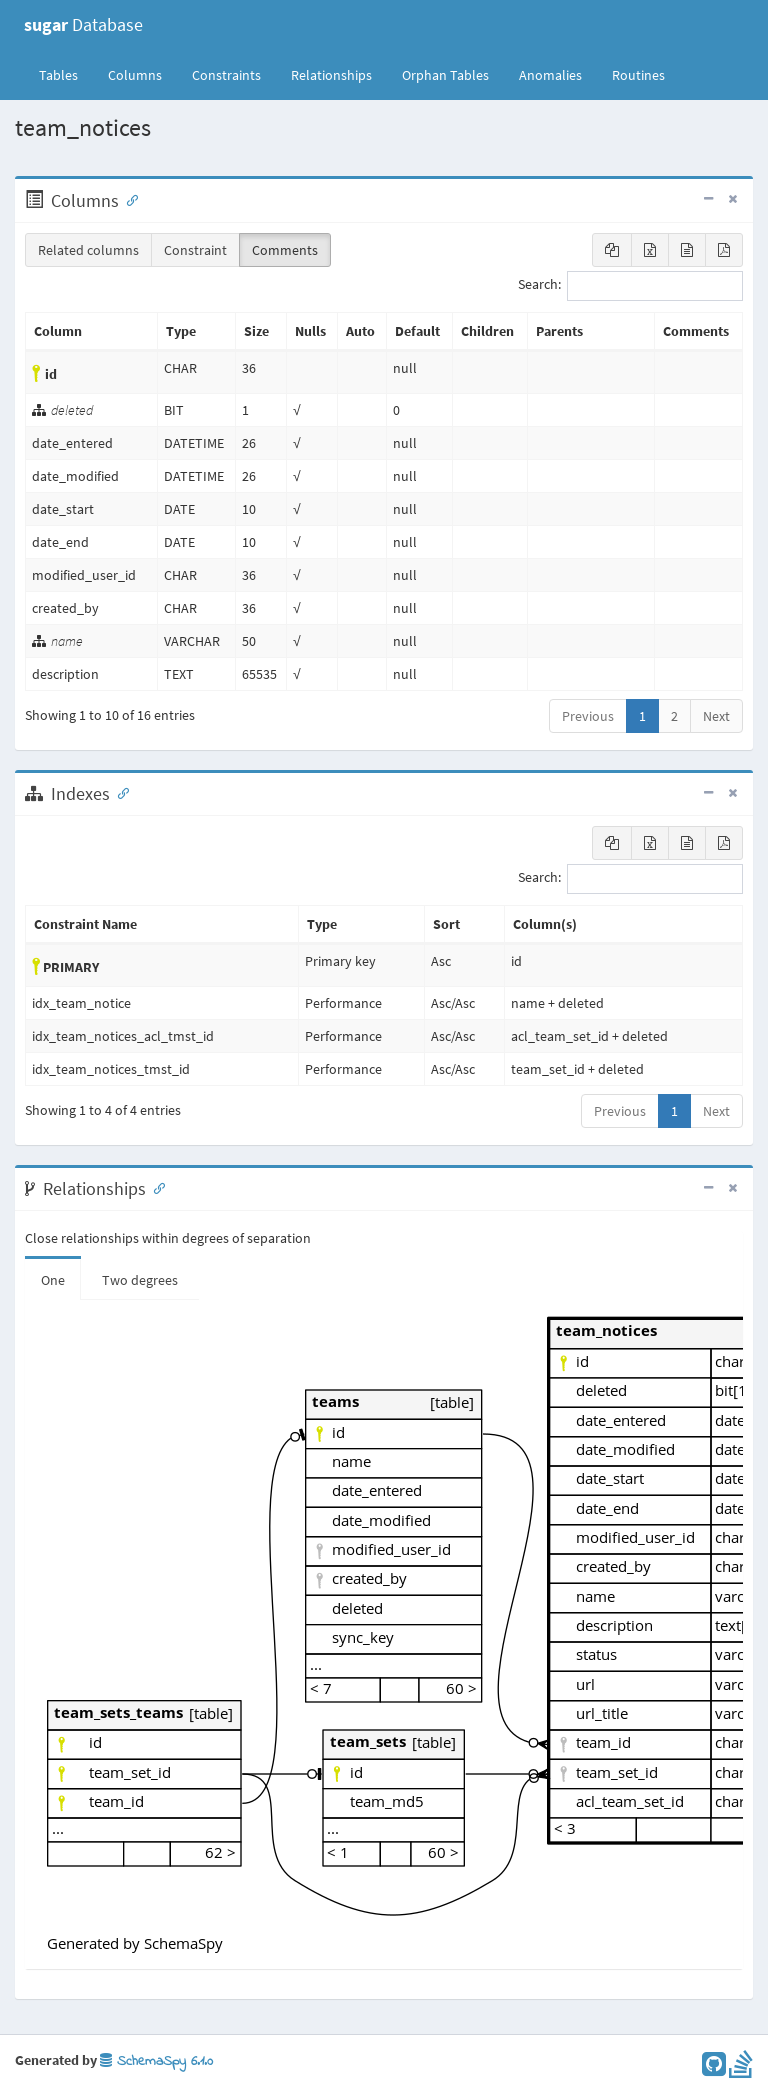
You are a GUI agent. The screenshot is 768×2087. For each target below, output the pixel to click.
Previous (588, 716)
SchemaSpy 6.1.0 (156, 2061)
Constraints (226, 75)
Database (83, 24)
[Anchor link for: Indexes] (119, 792)
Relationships (331, 75)
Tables (66, 74)
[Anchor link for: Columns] (128, 199)
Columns (135, 75)
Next (716, 716)
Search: (630, 286)
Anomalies (550, 75)
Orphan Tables (445, 75)
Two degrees (140, 1280)
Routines (638, 75)
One (53, 1280)
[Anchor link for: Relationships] (155, 1187)
